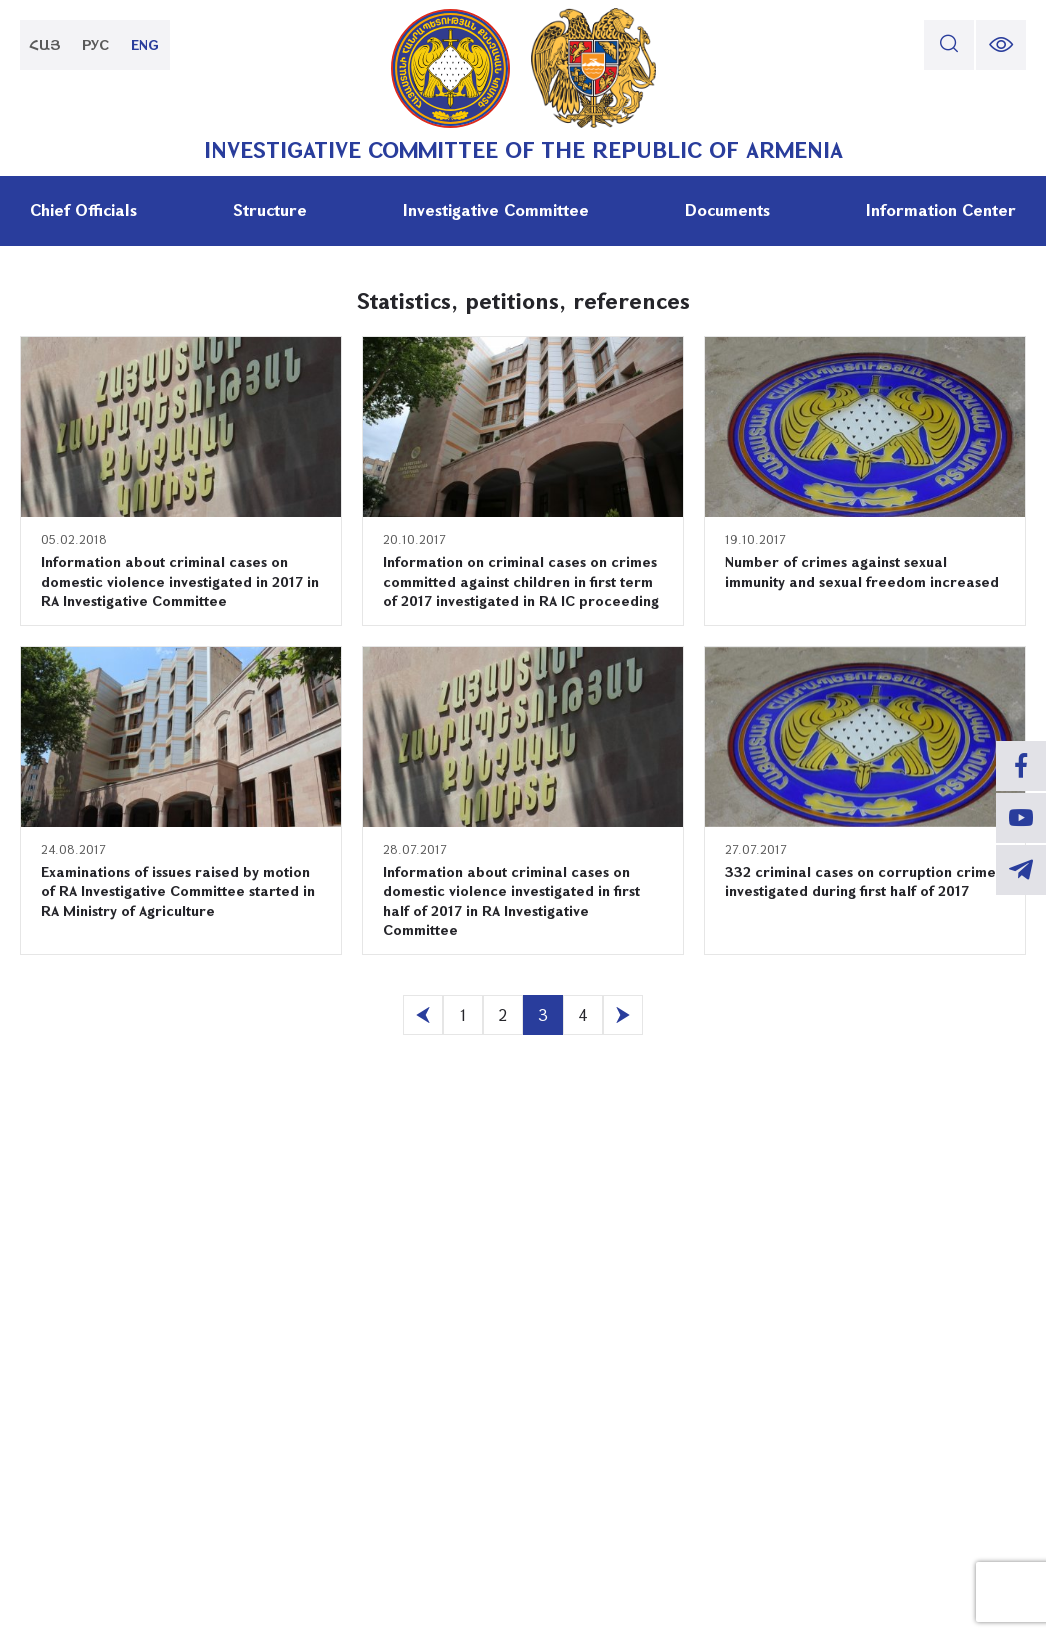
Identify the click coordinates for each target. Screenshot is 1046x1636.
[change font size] (1001, 45)
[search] (949, 45)
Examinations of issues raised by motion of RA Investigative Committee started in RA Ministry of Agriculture (178, 891)
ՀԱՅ (45, 44)
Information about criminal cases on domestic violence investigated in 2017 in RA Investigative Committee (180, 581)
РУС (95, 44)
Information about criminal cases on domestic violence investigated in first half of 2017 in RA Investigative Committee (511, 901)
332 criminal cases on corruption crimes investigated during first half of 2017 (863, 881)
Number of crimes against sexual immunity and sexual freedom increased (862, 571)
